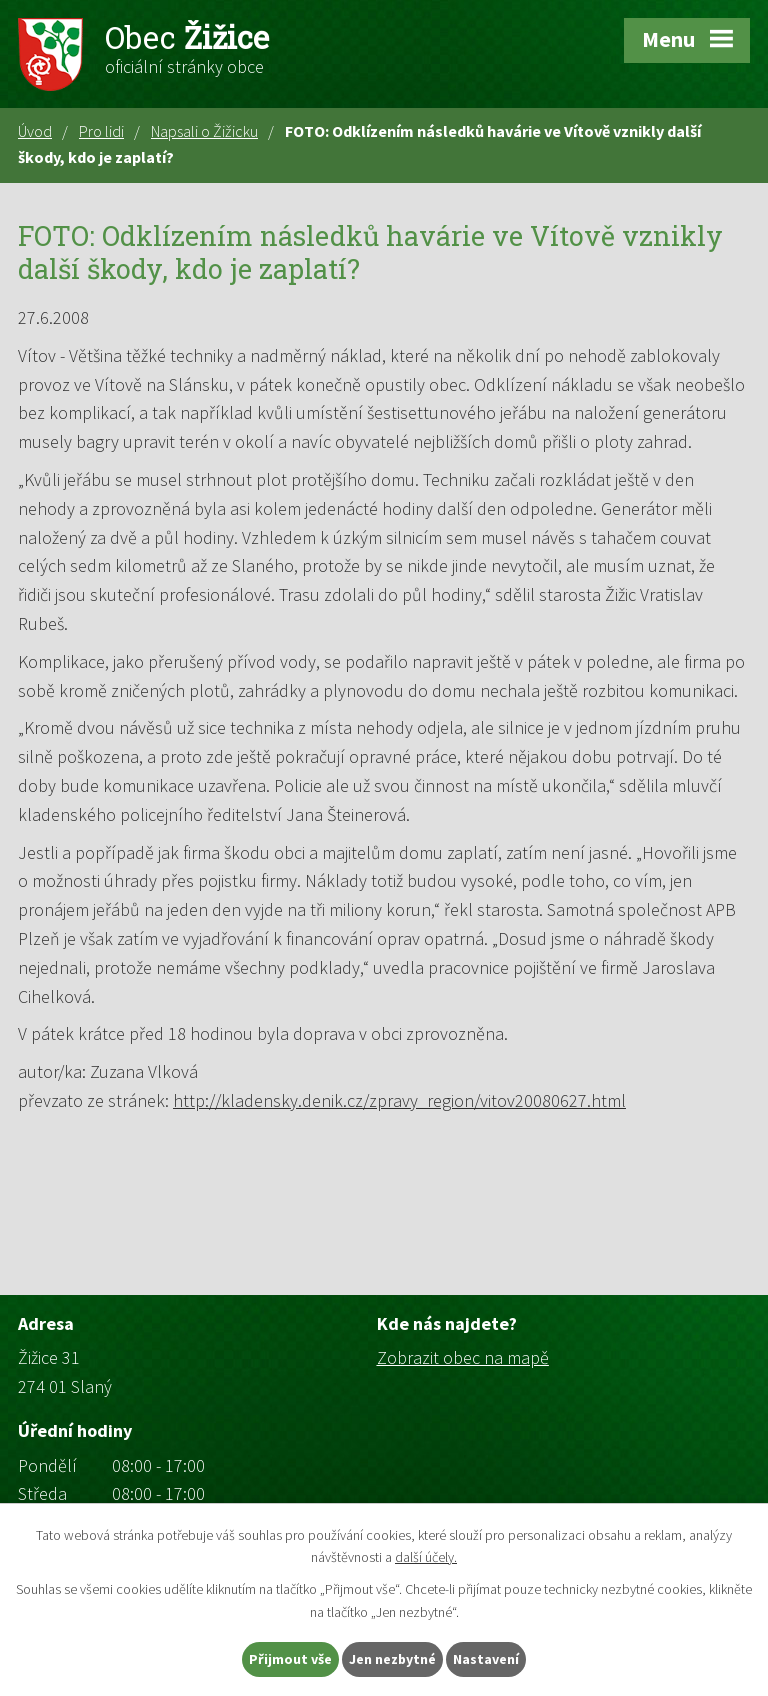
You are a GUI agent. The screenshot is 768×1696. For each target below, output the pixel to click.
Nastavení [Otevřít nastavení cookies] (487, 1659)
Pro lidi (101, 131)
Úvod (35, 131)
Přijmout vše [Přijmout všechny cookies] (290, 1659)
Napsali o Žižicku (204, 131)
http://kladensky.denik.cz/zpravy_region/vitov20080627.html (399, 1100)
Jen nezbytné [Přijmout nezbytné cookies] (393, 1659)
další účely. (426, 1557)
